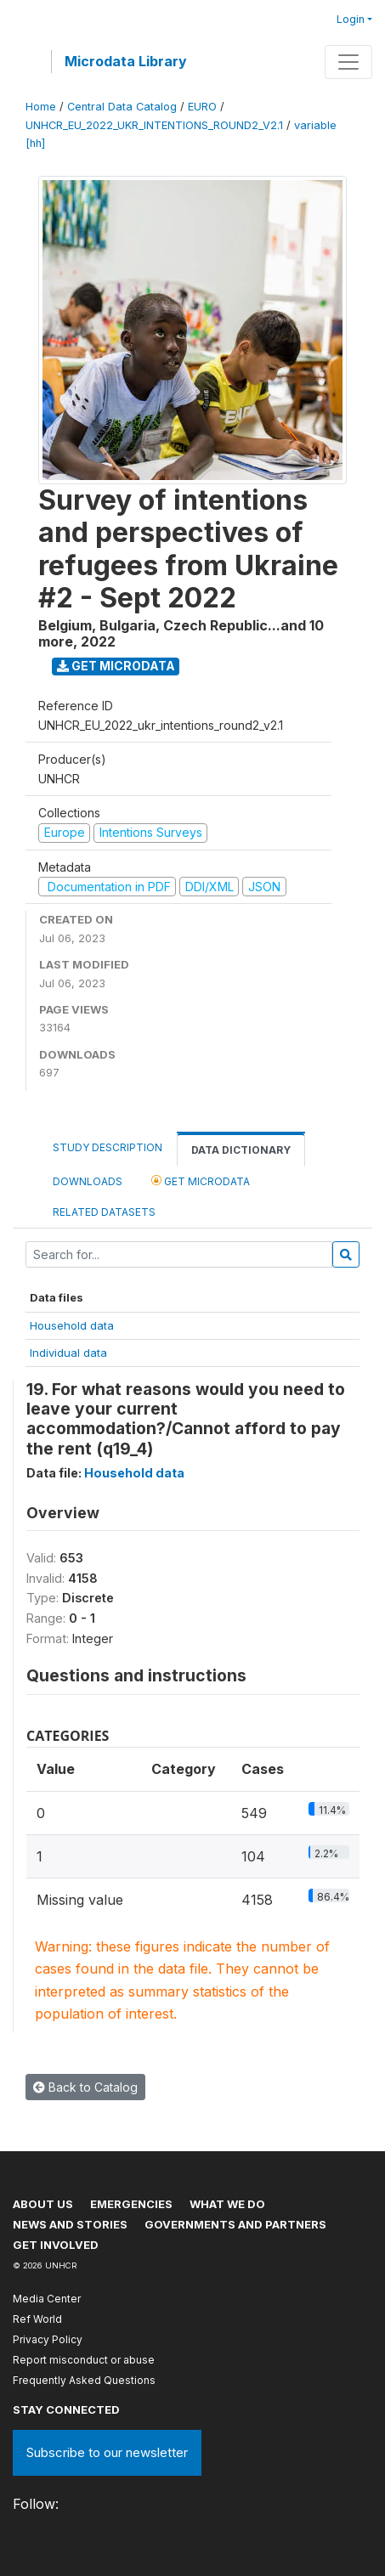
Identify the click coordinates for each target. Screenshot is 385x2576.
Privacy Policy (47, 2339)
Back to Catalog (85, 2087)
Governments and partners (235, 2224)
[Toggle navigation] (348, 62)
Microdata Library (126, 61)
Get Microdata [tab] (200, 1180)
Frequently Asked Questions (84, 2380)
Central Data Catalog (122, 106)
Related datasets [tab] (104, 1212)
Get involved (56, 2244)
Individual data (68, 1352)
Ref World (37, 2319)
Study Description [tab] (107, 1147)
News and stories (70, 2224)
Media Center (47, 2298)
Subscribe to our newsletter (107, 2452)
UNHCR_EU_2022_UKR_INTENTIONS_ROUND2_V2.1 (154, 125)
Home (40, 106)
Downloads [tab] (87, 1181)
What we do (227, 2204)
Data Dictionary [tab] (241, 1150)
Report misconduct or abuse (84, 2359)
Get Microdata (116, 665)
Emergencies (131, 2204)
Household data (72, 1325)
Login (351, 19)
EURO (202, 106)
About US (43, 2204)
